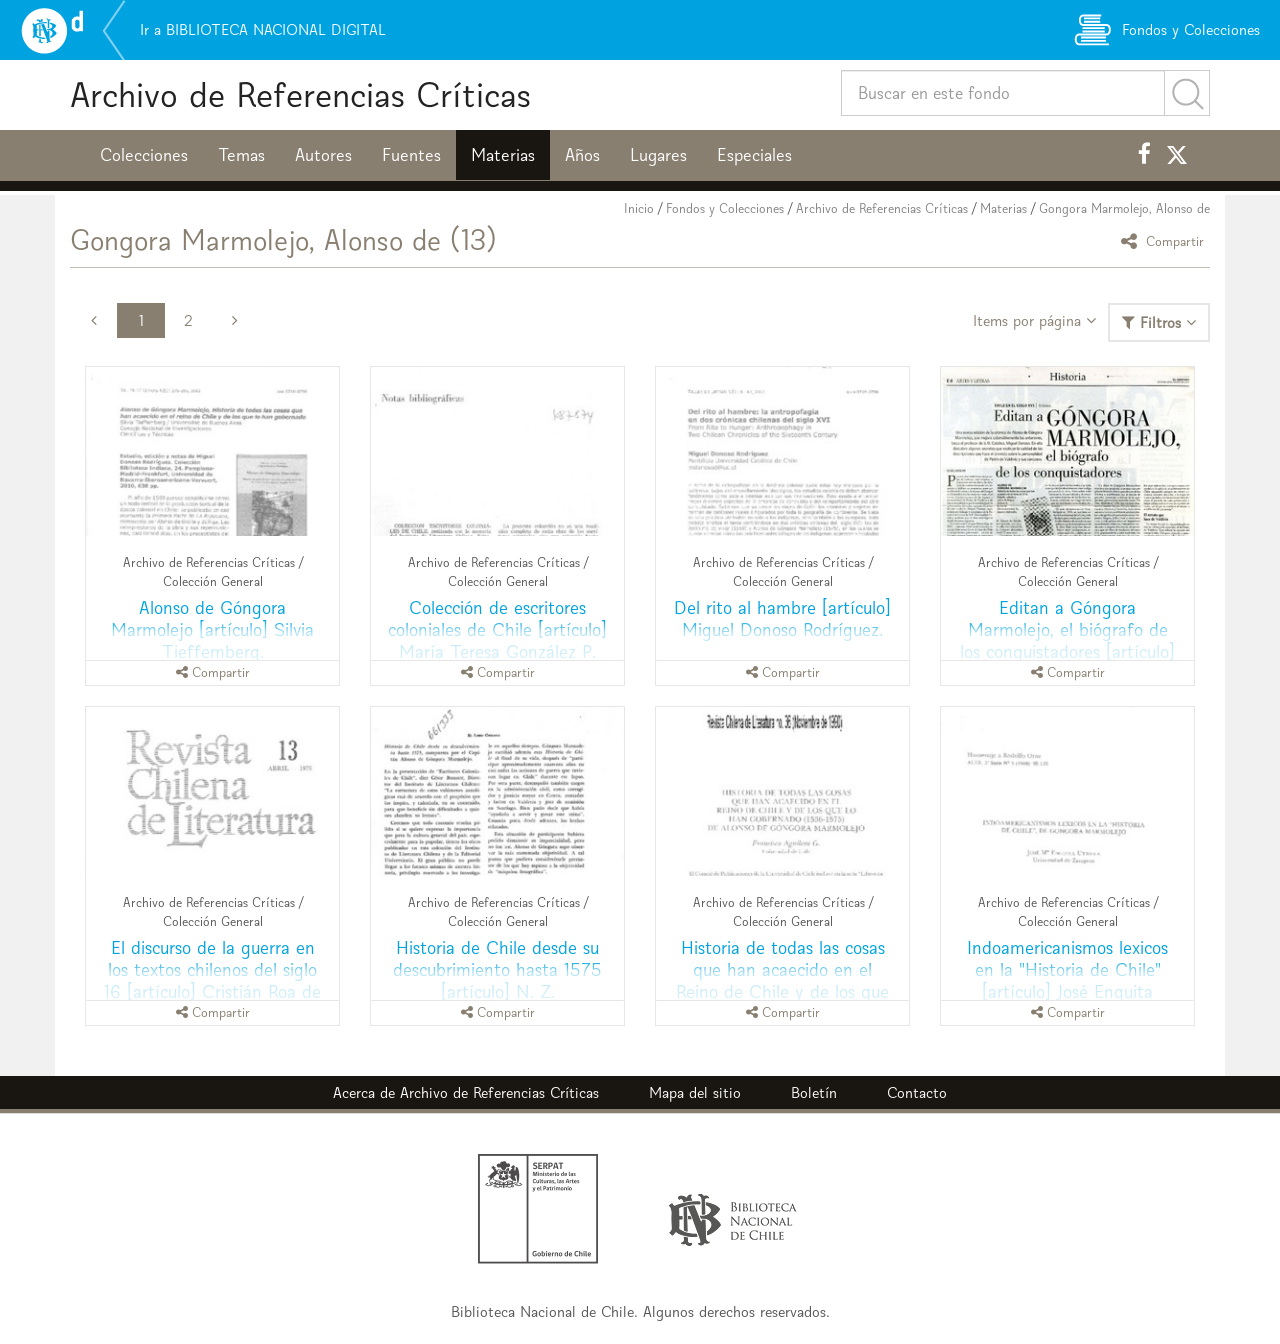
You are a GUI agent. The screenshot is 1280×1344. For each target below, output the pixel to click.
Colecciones (144, 155)
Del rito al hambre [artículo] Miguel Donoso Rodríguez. (782, 618)
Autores (323, 155)
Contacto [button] (917, 1092)
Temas (241, 155)
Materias (503, 155)
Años (582, 155)
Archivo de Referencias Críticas (300, 94)
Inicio (639, 208)
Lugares (658, 155)
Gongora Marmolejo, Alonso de (1124, 208)
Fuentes (411, 155)
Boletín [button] (814, 1092)
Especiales (754, 155)
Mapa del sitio (695, 1092)
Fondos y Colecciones (725, 208)
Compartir (1165, 240)
